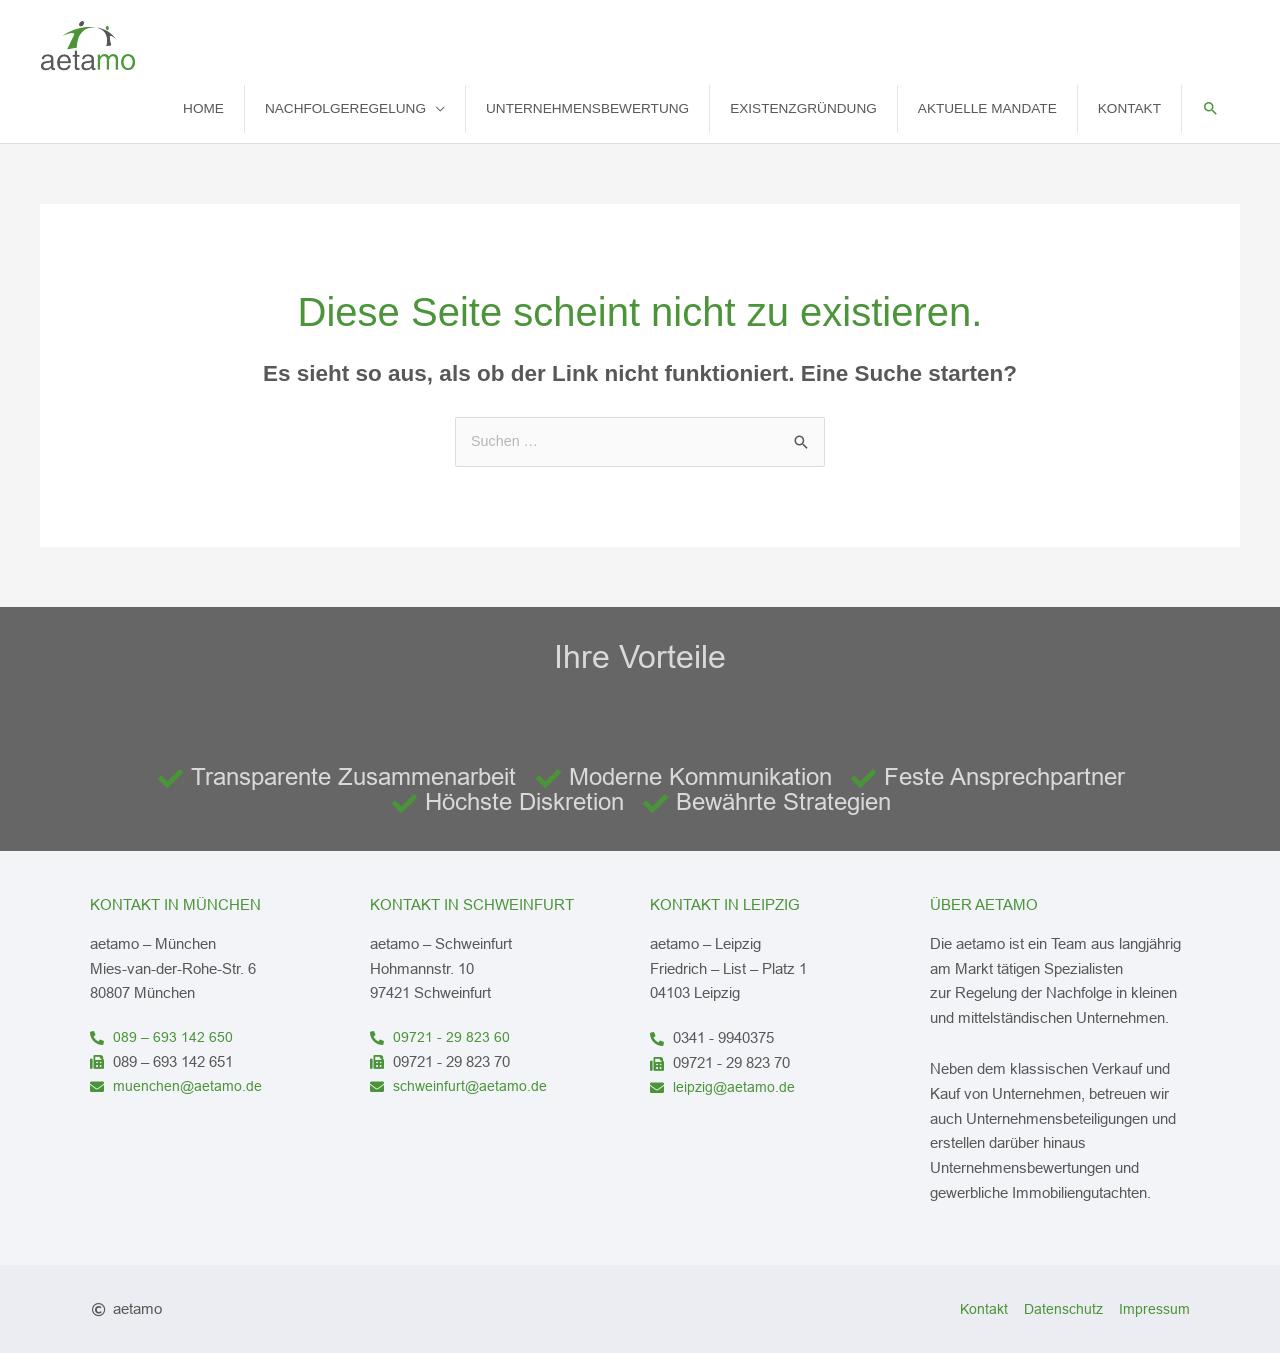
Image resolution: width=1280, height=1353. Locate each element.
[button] (1210, 108)
